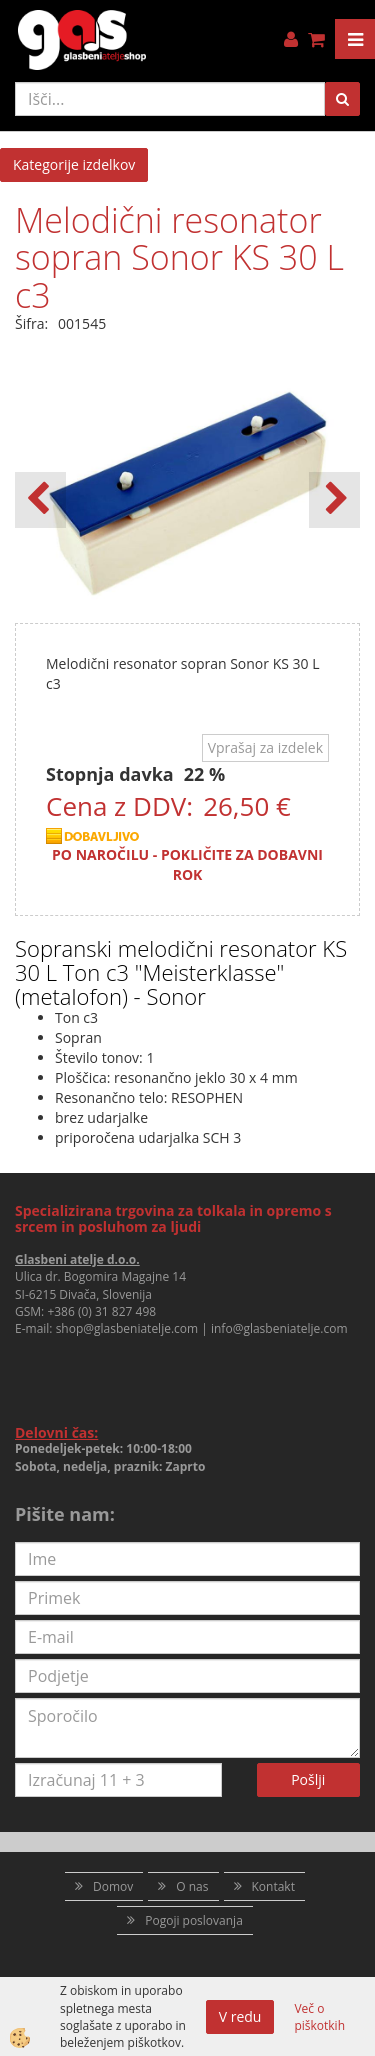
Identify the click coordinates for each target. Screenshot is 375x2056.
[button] (334, 500)
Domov (113, 1886)
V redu (240, 2016)
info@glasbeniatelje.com (279, 1328)
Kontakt (273, 1886)
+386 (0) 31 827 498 (101, 1311)
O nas (192, 1886)
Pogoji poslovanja (194, 1920)
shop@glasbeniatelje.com (127, 1328)
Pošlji (308, 1779)
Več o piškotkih (319, 2017)
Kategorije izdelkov (74, 164)
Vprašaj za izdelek (265, 747)
